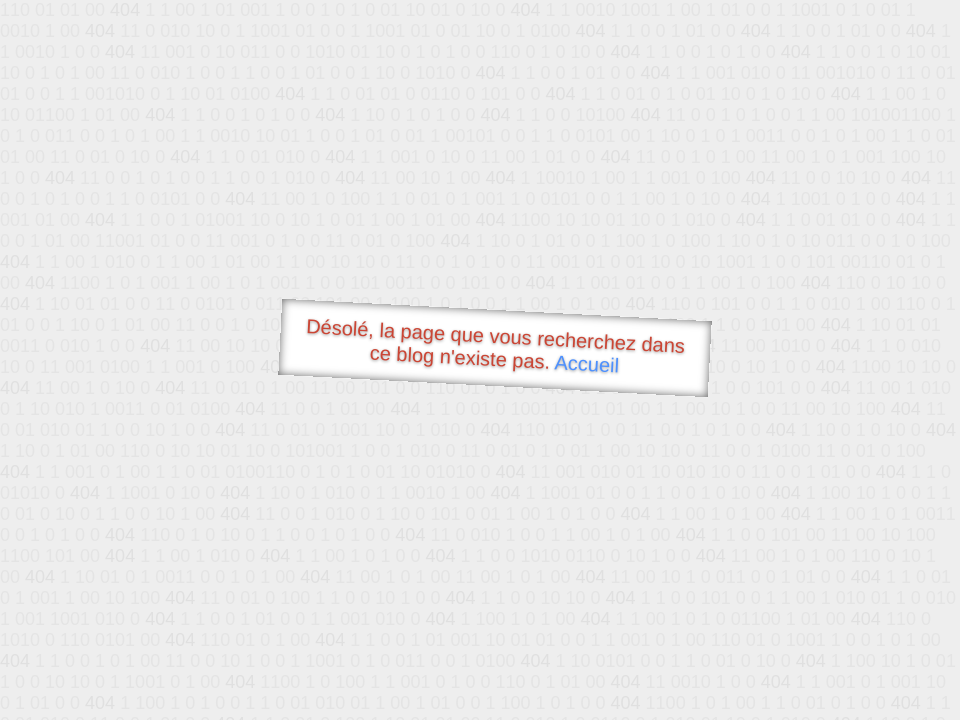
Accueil (587, 363)
